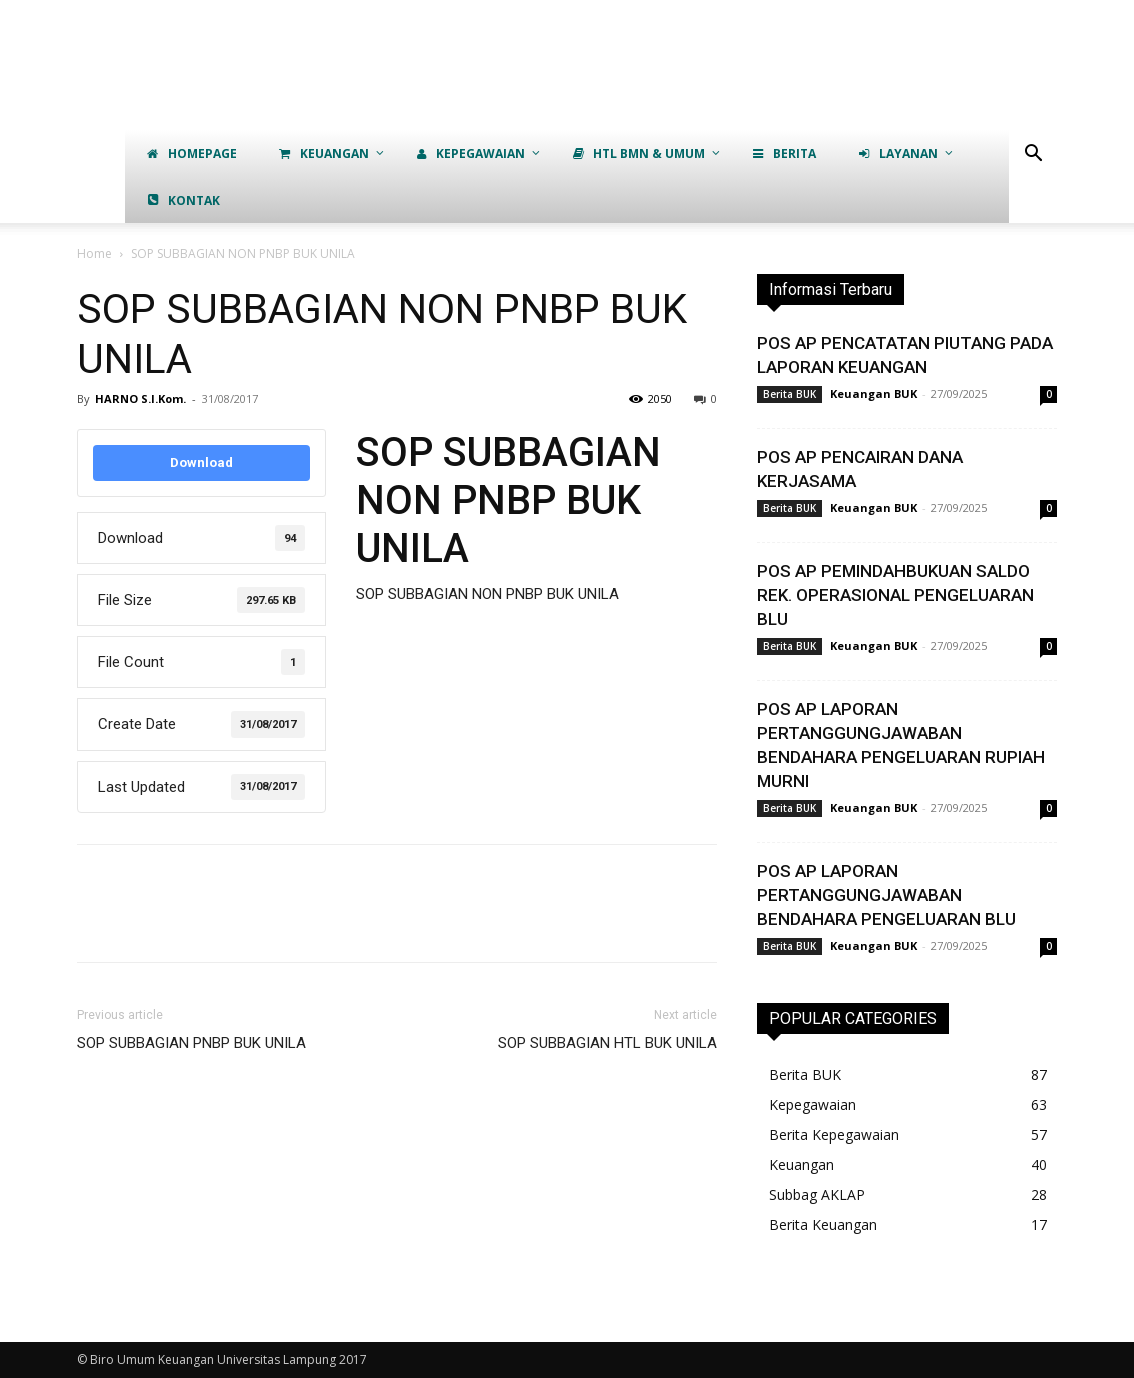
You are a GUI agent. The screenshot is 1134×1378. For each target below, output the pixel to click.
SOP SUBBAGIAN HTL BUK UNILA (607, 1043)
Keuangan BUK (873, 393)
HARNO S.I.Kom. (140, 398)
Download (201, 462)
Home (94, 253)
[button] (1033, 155)
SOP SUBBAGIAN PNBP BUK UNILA (191, 1043)
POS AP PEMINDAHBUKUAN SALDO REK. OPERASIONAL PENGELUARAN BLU (895, 595)
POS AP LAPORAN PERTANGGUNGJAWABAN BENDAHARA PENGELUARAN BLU (886, 895)
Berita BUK (789, 394)
